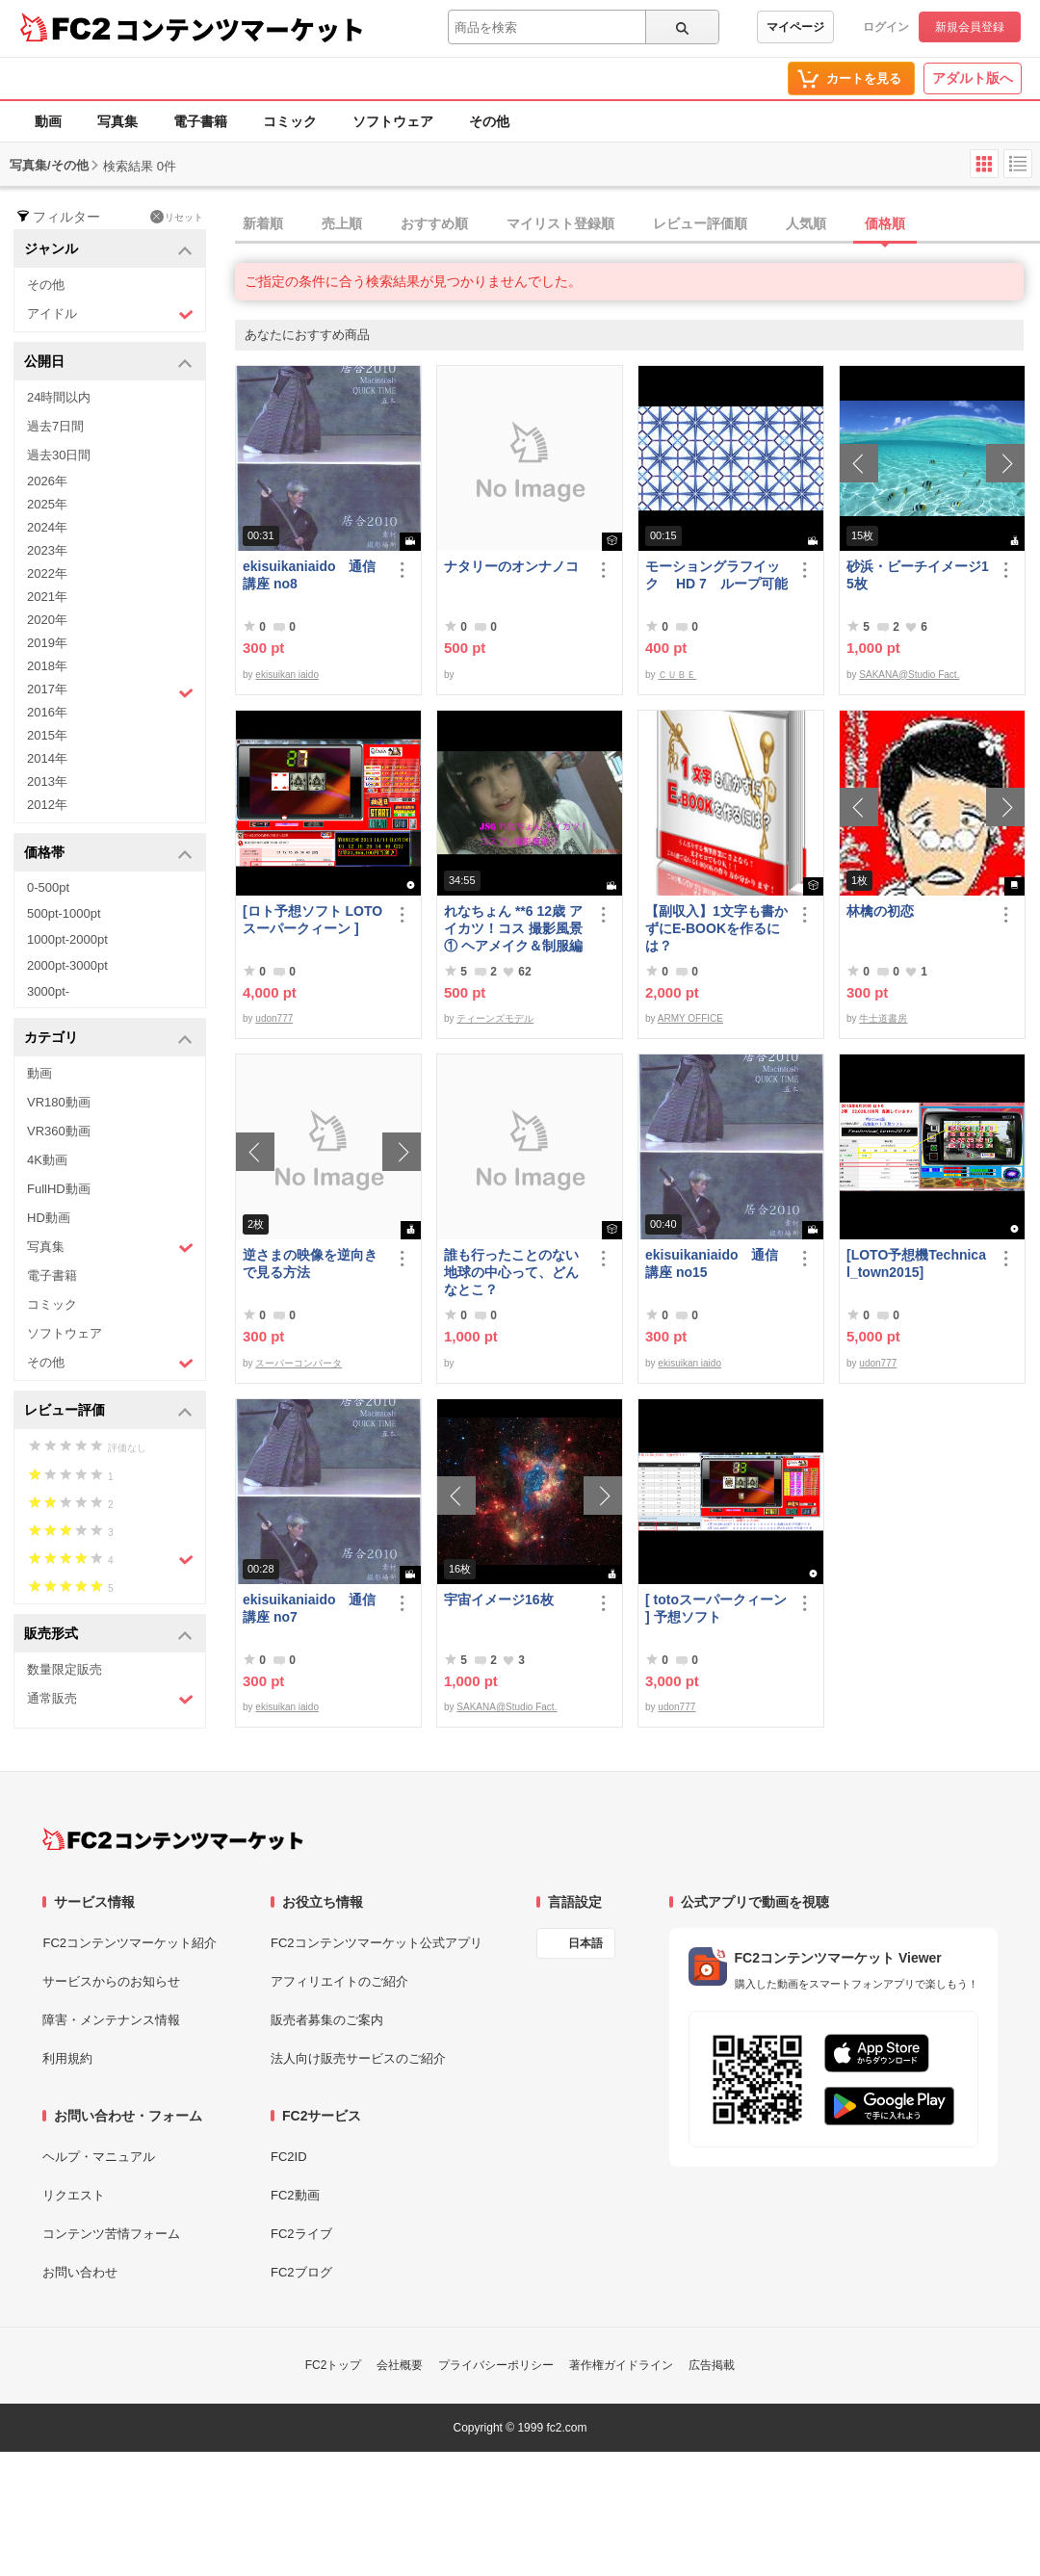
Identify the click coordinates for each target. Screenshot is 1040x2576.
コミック (290, 121)
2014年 (47, 758)
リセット (176, 216)
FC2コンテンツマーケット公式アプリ (376, 1943)
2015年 (47, 735)
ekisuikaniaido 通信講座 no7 (309, 1608)
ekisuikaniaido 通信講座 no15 (711, 1263)
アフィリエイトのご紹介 (339, 1981)
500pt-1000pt (64, 913)
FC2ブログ (301, 2272)
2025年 (47, 504)
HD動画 (48, 1217)
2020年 (47, 619)
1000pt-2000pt (67, 939)
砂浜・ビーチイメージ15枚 (917, 575)
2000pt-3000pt (67, 965)
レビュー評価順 (700, 223)
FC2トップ (333, 2365)
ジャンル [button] (108, 250)
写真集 (117, 121)
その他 (489, 121)
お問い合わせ (79, 2272)
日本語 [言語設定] (585, 1943)
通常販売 (110, 1699)
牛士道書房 (883, 1018)
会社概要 (400, 2365)
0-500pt (48, 887)
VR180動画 (59, 1102)
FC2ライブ (301, 2233)
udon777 (274, 1018)
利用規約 (67, 2058)
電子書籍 (200, 121)
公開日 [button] (108, 362)
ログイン (886, 27)
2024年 (47, 527)
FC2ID (289, 2156)
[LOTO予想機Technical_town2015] (916, 1263)
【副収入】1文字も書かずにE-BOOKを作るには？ (716, 928)
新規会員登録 (969, 27)
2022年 (47, 573)
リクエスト (73, 2195)
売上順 (342, 223)
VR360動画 (59, 1131)
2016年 (47, 712)
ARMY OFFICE (690, 1018)
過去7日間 (55, 426)
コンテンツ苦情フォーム (111, 2233)
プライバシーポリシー (496, 2365)
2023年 (47, 550)
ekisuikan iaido (287, 674)
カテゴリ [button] (108, 1038)
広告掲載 (712, 2365)
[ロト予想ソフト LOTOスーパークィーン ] (312, 919)
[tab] (637, 224)
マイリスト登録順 (560, 223)
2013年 (47, 781)
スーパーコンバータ (298, 1363)
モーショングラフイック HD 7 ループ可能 (716, 575)
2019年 (47, 643)
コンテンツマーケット (240, 29)
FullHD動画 (59, 1189)
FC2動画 (295, 2195)
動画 (48, 121)
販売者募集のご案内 (327, 2020)
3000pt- (48, 991)
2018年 (47, 666)
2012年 (47, 804)
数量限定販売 (64, 1669)
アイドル (110, 314)
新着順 (263, 223)
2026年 (47, 481)
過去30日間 (59, 455)
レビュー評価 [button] (108, 1411)
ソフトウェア (392, 121)
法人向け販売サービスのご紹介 (358, 2058)
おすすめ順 (434, 223)
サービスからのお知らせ (111, 1981)
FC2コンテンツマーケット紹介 (129, 1943)
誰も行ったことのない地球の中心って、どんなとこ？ (511, 1272)
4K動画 (47, 1160)
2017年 (110, 691)
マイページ (795, 27)
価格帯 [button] (108, 854)
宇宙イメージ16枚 (499, 1599)
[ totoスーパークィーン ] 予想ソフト (716, 1608)
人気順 (806, 223)
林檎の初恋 (880, 911)
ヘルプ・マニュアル (98, 2156)
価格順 (885, 223)
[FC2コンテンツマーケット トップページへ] (172, 1839)
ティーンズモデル (494, 1018)
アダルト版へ (972, 78)
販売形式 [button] (108, 1635)
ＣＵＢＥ (677, 674)
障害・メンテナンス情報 (111, 2020)
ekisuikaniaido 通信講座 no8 (309, 575)
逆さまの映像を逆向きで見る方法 (310, 1263)
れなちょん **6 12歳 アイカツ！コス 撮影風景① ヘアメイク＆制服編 (513, 928)
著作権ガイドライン (621, 2365)
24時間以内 (59, 397)
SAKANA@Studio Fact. (909, 674)
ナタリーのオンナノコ (511, 566)
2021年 (47, 596)
